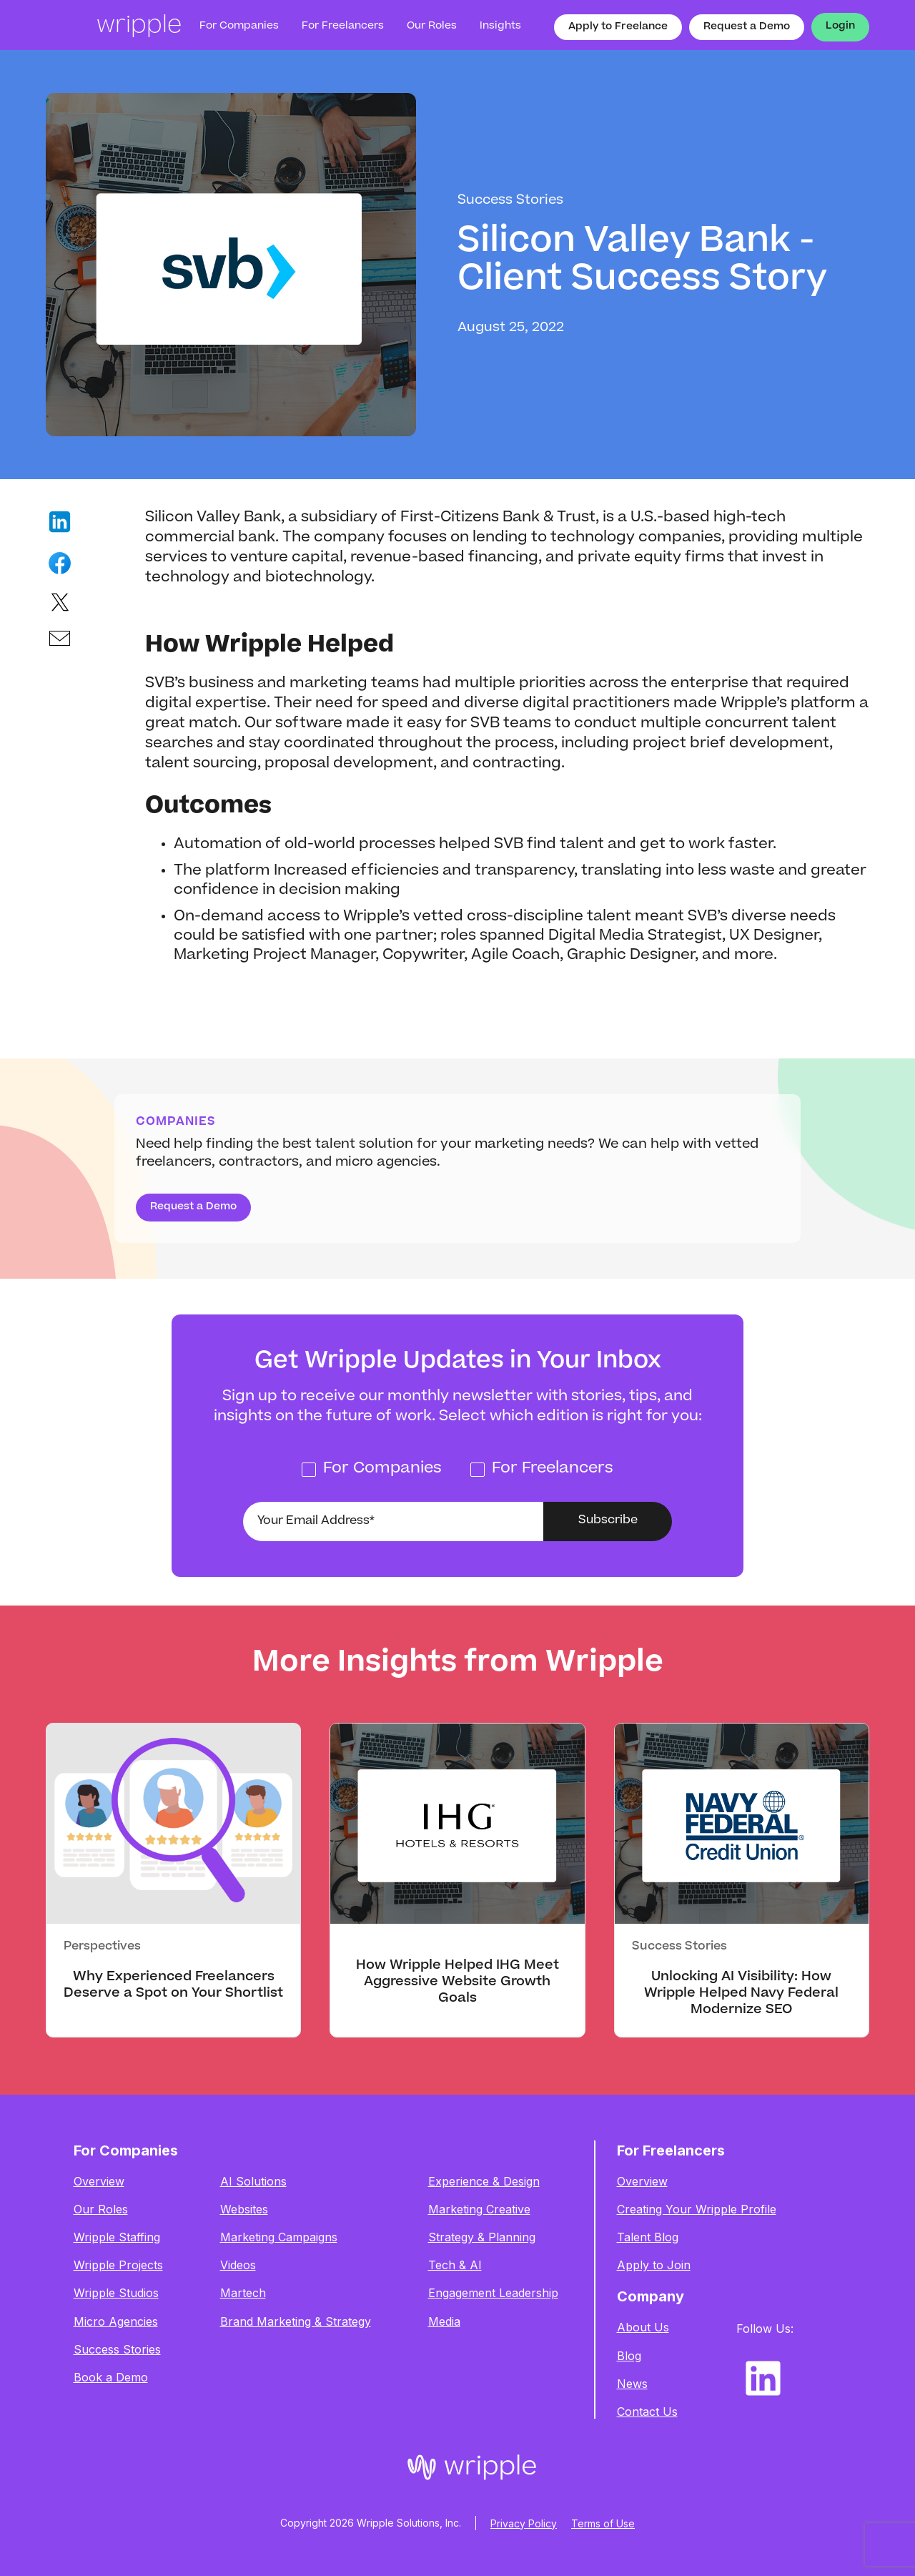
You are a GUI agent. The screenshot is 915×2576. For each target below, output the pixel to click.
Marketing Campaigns (278, 2237)
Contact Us (647, 2412)
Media (444, 2322)
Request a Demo (746, 27)
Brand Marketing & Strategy (295, 2322)
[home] (114, 27)
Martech (243, 2293)
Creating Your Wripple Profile (696, 2209)
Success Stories (117, 2349)
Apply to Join (654, 2265)
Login (840, 26)
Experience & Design (484, 2181)
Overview (99, 2181)
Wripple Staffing (117, 2237)
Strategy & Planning (481, 2237)
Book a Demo (111, 2377)
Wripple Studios (116, 2293)
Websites (244, 2209)
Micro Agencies (116, 2322)
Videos (238, 2265)
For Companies (239, 26)
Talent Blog (647, 2237)
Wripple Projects (118, 2265)
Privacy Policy (523, 2523)
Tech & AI (455, 2265)
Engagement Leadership (493, 2293)
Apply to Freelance (618, 27)
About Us (643, 2327)
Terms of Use (603, 2523)
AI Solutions (253, 2181)
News (632, 2384)
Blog (629, 2356)
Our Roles (101, 2209)
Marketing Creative (479, 2209)
